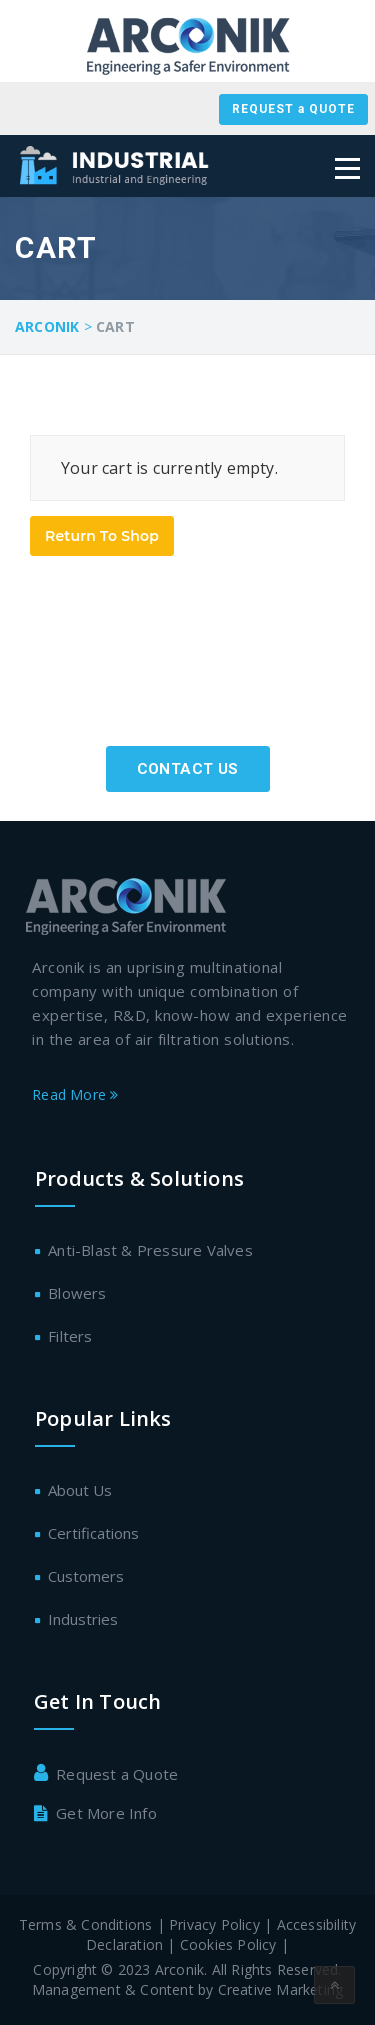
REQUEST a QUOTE (293, 109)
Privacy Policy (214, 1924)
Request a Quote (117, 1774)
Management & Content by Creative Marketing (187, 1989)
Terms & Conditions (86, 1924)
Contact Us (188, 769)
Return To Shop (102, 536)
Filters (70, 1336)
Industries (83, 1619)
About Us (80, 1490)
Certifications (93, 1533)
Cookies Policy (230, 1944)
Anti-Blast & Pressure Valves (150, 1250)
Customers (86, 1576)
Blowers (77, 1293)
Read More (75, 1094)
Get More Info (106, 1813)
